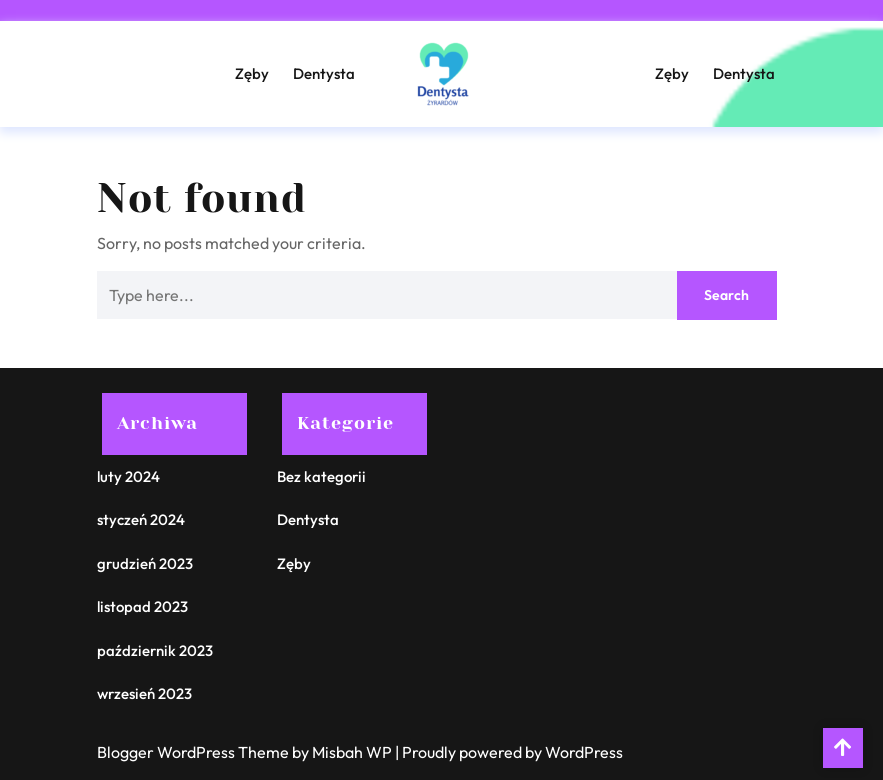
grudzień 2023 (145, 563)
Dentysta (324, 73)
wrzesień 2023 (144, 693)
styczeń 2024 (141, 519)
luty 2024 (128, 476)
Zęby (252, 73)
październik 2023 (155, 650)
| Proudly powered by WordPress (509, 752)
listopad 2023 (142, 606)
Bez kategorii (321, 476)
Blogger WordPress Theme (194, 752)
